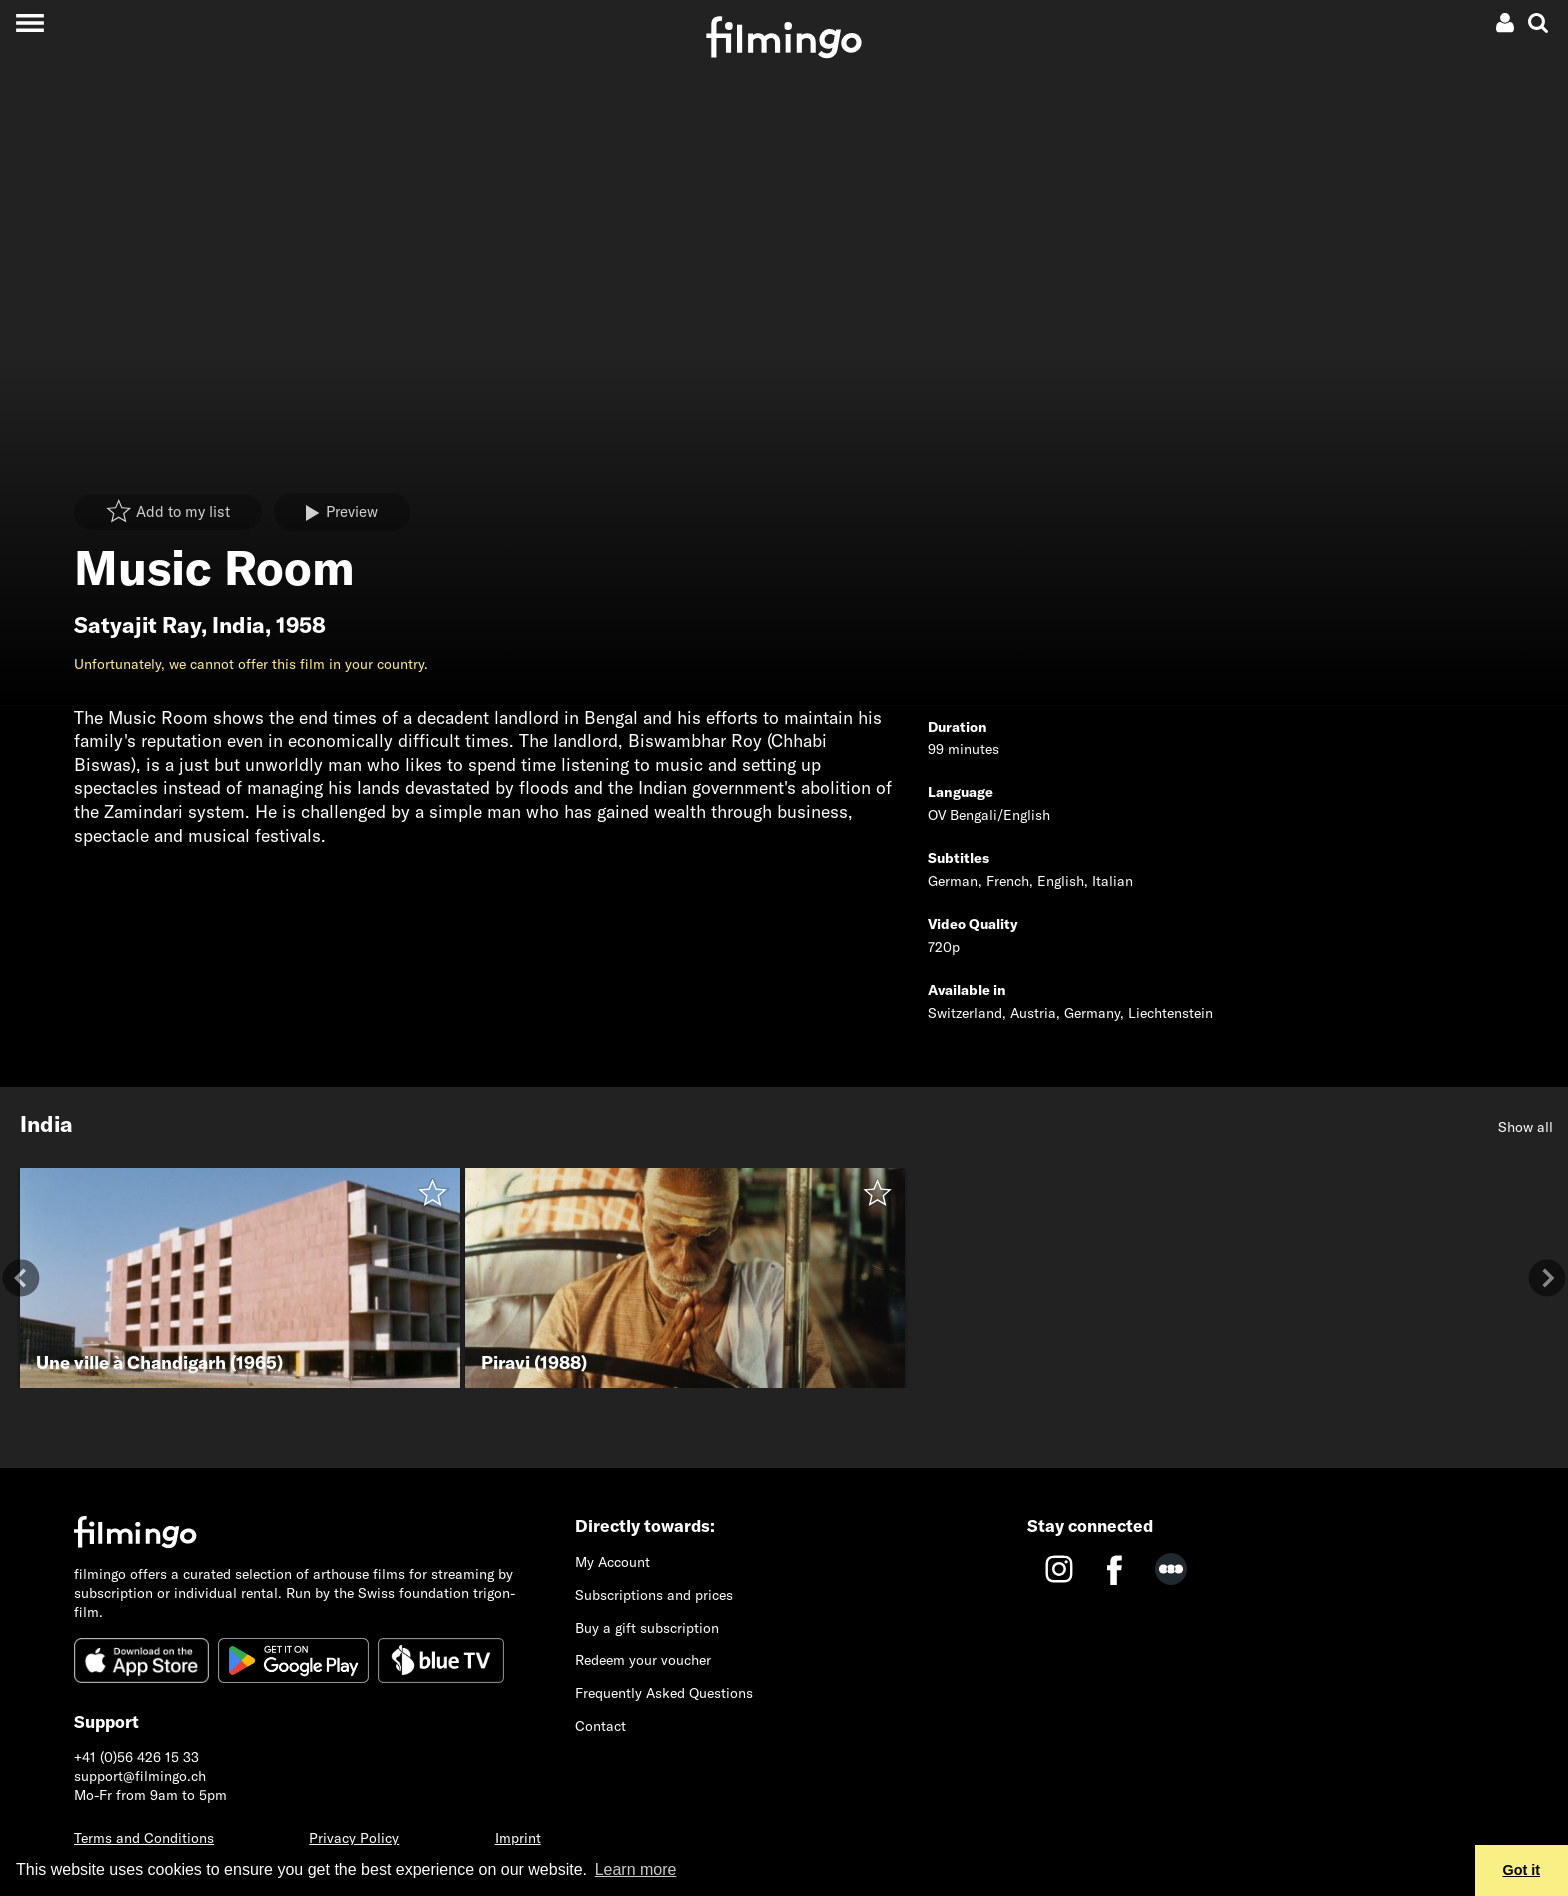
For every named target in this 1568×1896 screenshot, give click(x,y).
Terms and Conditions (144, 1838)
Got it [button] (1522, 1870)
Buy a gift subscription (647, 1628)
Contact (600, 1726)
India (238, 625)
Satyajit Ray (137, 625)
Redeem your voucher (643, 1660)
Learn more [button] (636, 1869)
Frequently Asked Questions (664, 1693)
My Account (612, 1562)
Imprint (518, 1838)
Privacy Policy (354, 1838)
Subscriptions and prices (654, 1595)
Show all (1525, 1127)
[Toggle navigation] (29, 22)
